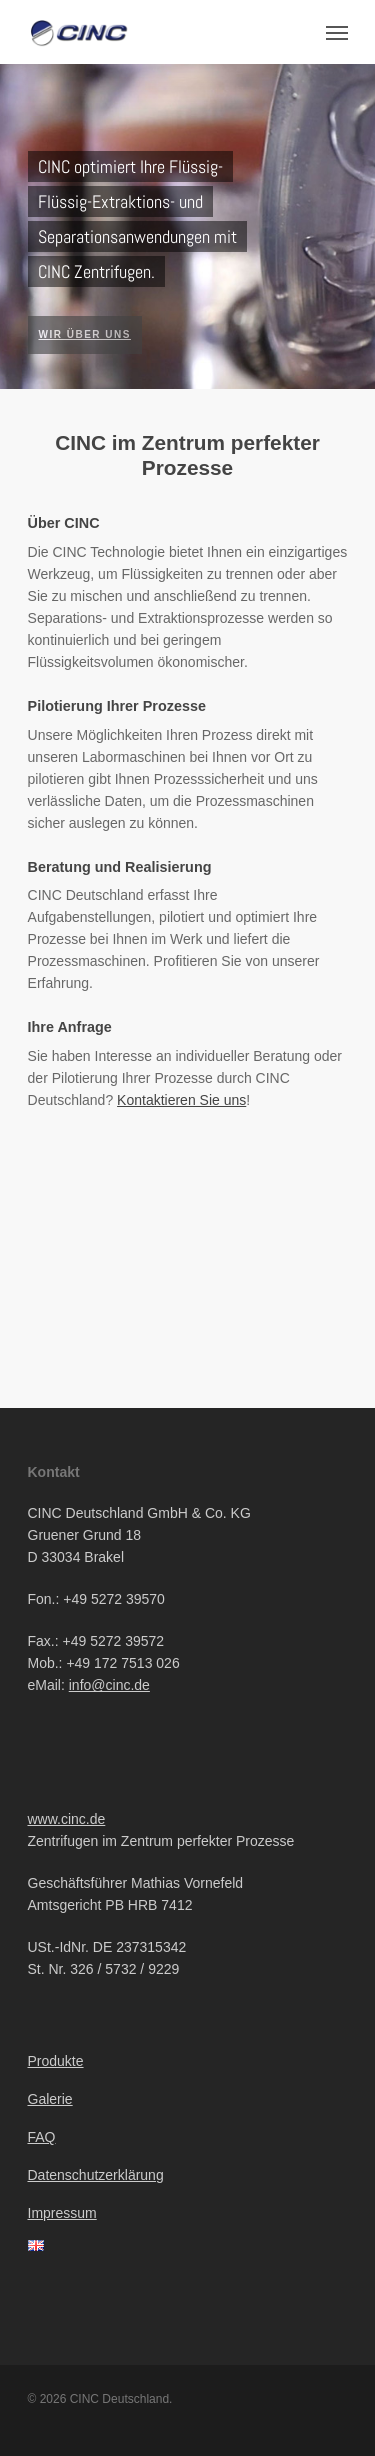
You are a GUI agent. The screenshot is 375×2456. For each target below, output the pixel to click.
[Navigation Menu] (337, 32)
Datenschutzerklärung (96, 2175)
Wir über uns (85, 334)
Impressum (62, 2213)
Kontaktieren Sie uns (181, 1100)
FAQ (42, 2137)
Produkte (56, 2061)
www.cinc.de (67, 1819)
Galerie (50, 2099)
